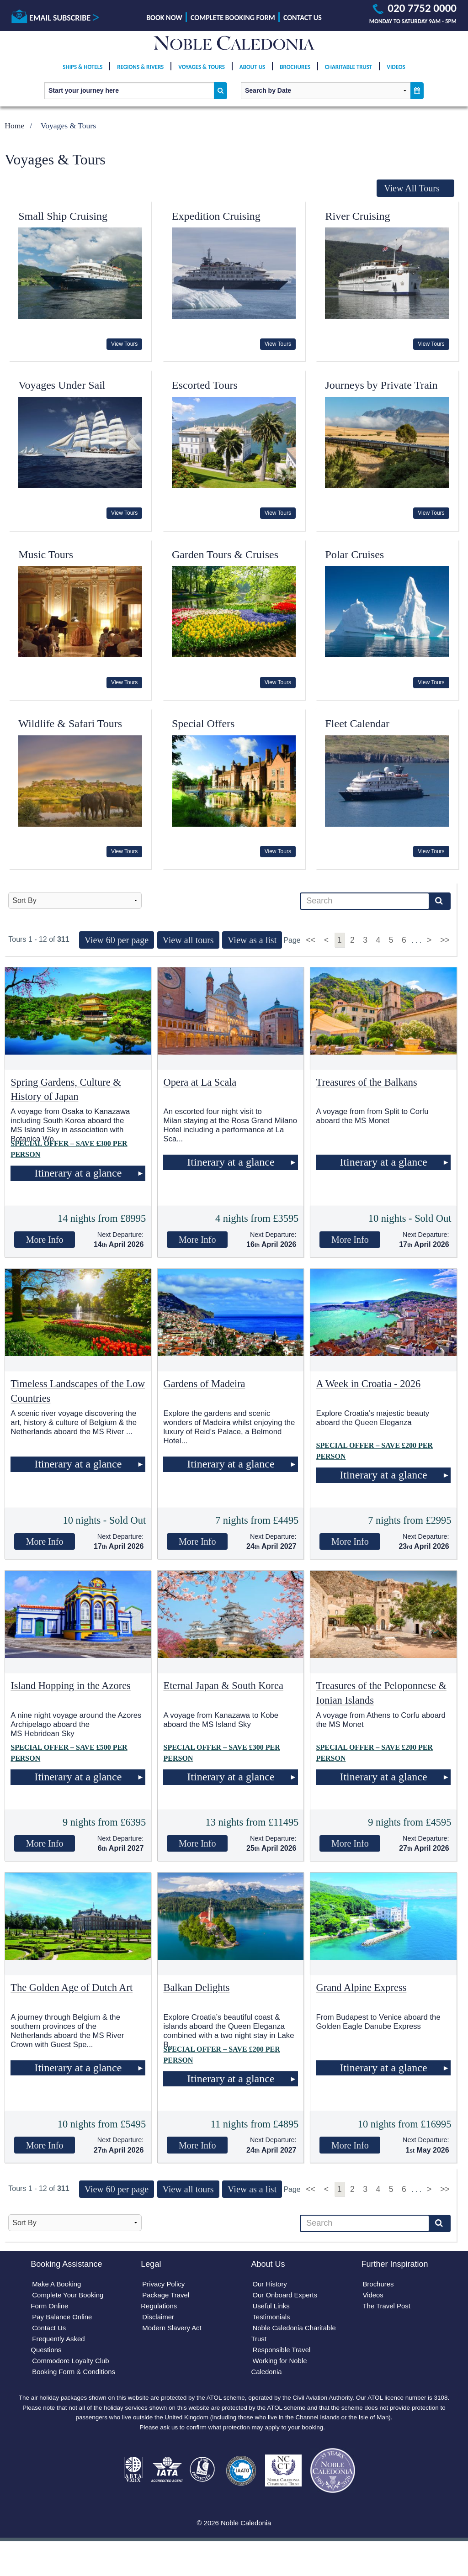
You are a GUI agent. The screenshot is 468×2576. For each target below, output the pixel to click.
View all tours (188, 940)
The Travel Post (388, 2308)
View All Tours (411, 188)
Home (14, 125)
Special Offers (203, 723)
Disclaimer (160, 2320)
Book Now (164, 17)
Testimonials (272, 2320)
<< (311, 940)
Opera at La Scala (199, 1082)
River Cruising (357, 216)
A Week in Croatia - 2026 (368, 1383)
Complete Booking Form (233, 17)
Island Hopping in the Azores (70, 1685)
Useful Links (272, 2308)
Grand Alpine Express (361, 1987)
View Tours (124, 344)
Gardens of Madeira (204, 1383)
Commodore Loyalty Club (73, 2367)
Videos (396, 73)
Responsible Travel (283, 2355)
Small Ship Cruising (62, 216)
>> (445, 940)
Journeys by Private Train (381, 385)
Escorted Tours (205, 385)
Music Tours (45, 554)
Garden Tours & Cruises (225, 554)
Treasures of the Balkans (366, 1082)
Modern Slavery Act (174, 2332)
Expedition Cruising (216, 216)
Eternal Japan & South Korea (223, 1685)
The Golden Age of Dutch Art (72, 1987)
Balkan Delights (196, 1987)
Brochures (295, 73)
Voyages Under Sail (61, 385)
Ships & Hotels (82, 73)
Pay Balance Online (64, 2320)
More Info (45, 1240)
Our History (270, 2285)
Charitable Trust (348, 73)
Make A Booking (58, 2285)
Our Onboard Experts (287, 2297)
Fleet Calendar (357, 723)
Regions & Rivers (140, 73)
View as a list (252, 940)
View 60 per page (117, 940)
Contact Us (302, 17)
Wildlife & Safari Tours (70, 723)
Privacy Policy (165, 2285)
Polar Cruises (354, 554)
